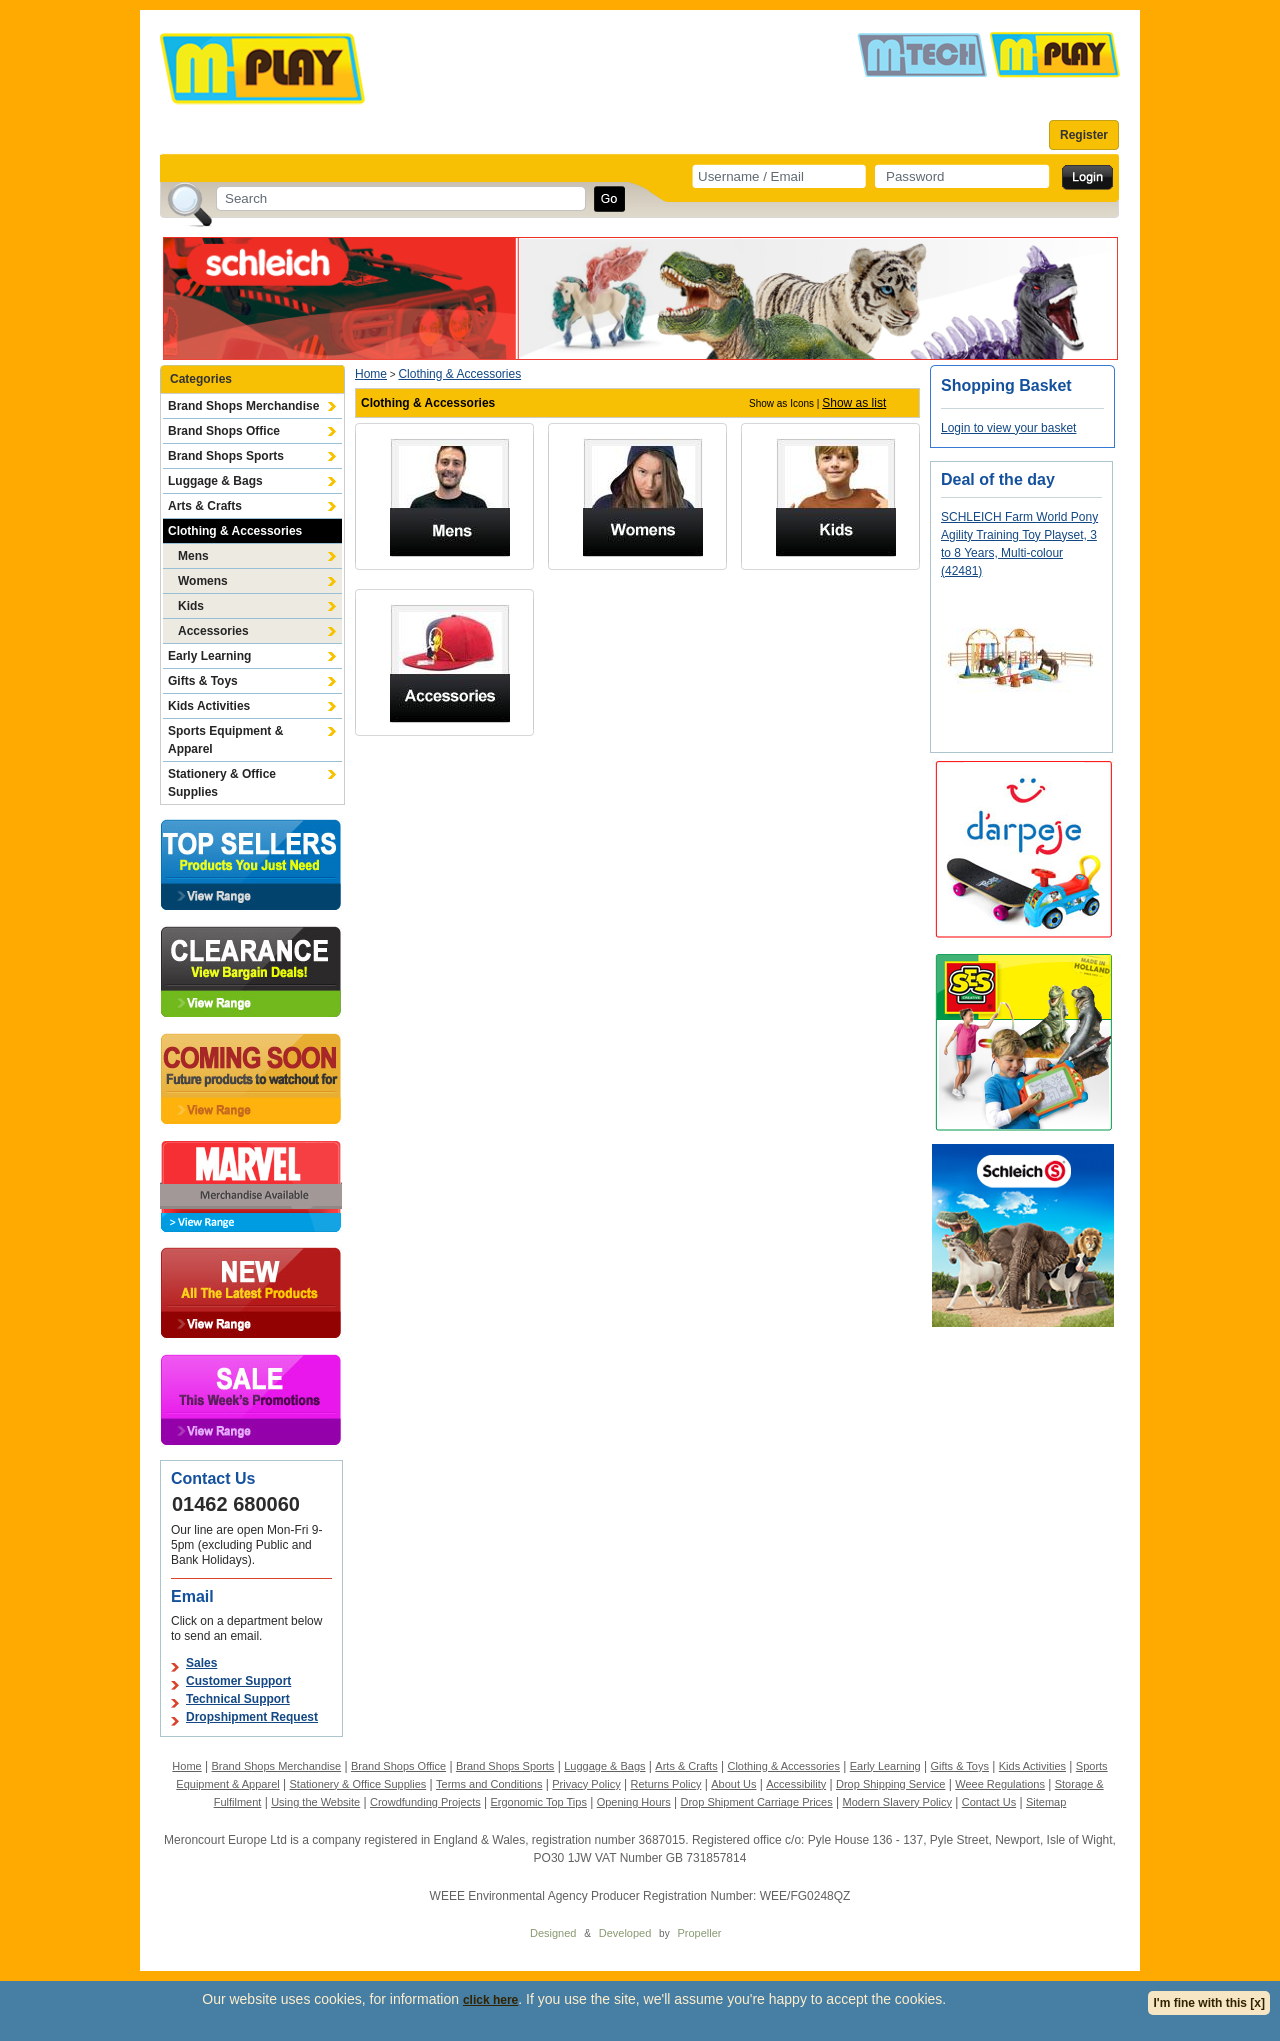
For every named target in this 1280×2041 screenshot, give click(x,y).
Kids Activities (209, 706)
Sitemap (1046, 1802)
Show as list (854, 403)
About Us (733, 1784)
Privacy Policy (586, 1784)
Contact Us (989, 1802)
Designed (553, 1933)
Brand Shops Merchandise (243, 406)
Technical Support (238, 1699)
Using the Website (315, 1802)
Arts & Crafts (205, 506)
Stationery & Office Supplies (222, 783)
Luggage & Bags (215, 481)
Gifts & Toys (203, 681)
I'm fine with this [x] (1209, 2003)
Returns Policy (666, 1784)
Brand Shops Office (224, 431)
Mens (193, 556)
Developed (625, 1933)
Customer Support (238, 1681)
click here (490, 2000)
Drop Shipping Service (890, 1784)
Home (371, 374)
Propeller (699, 1933)
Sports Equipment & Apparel (225, 740)
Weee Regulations (1000, 1784)
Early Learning (209, 656)
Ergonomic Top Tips (538, 1802)
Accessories (213, 631)
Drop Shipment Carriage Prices (756, 1802)
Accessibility (796, 1784)
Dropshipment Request (252, 1717)
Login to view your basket (1008, 428)
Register (1084, 135)
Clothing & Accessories (235, 531)
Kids (191, 606)
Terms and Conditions (489, 1784)
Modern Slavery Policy (897, 1802)
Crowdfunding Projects (425, 1802)
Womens (203, 581)
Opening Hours (634, 1802)
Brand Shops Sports (226, 456)
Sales (201, 1663)
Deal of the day (998, 479)
